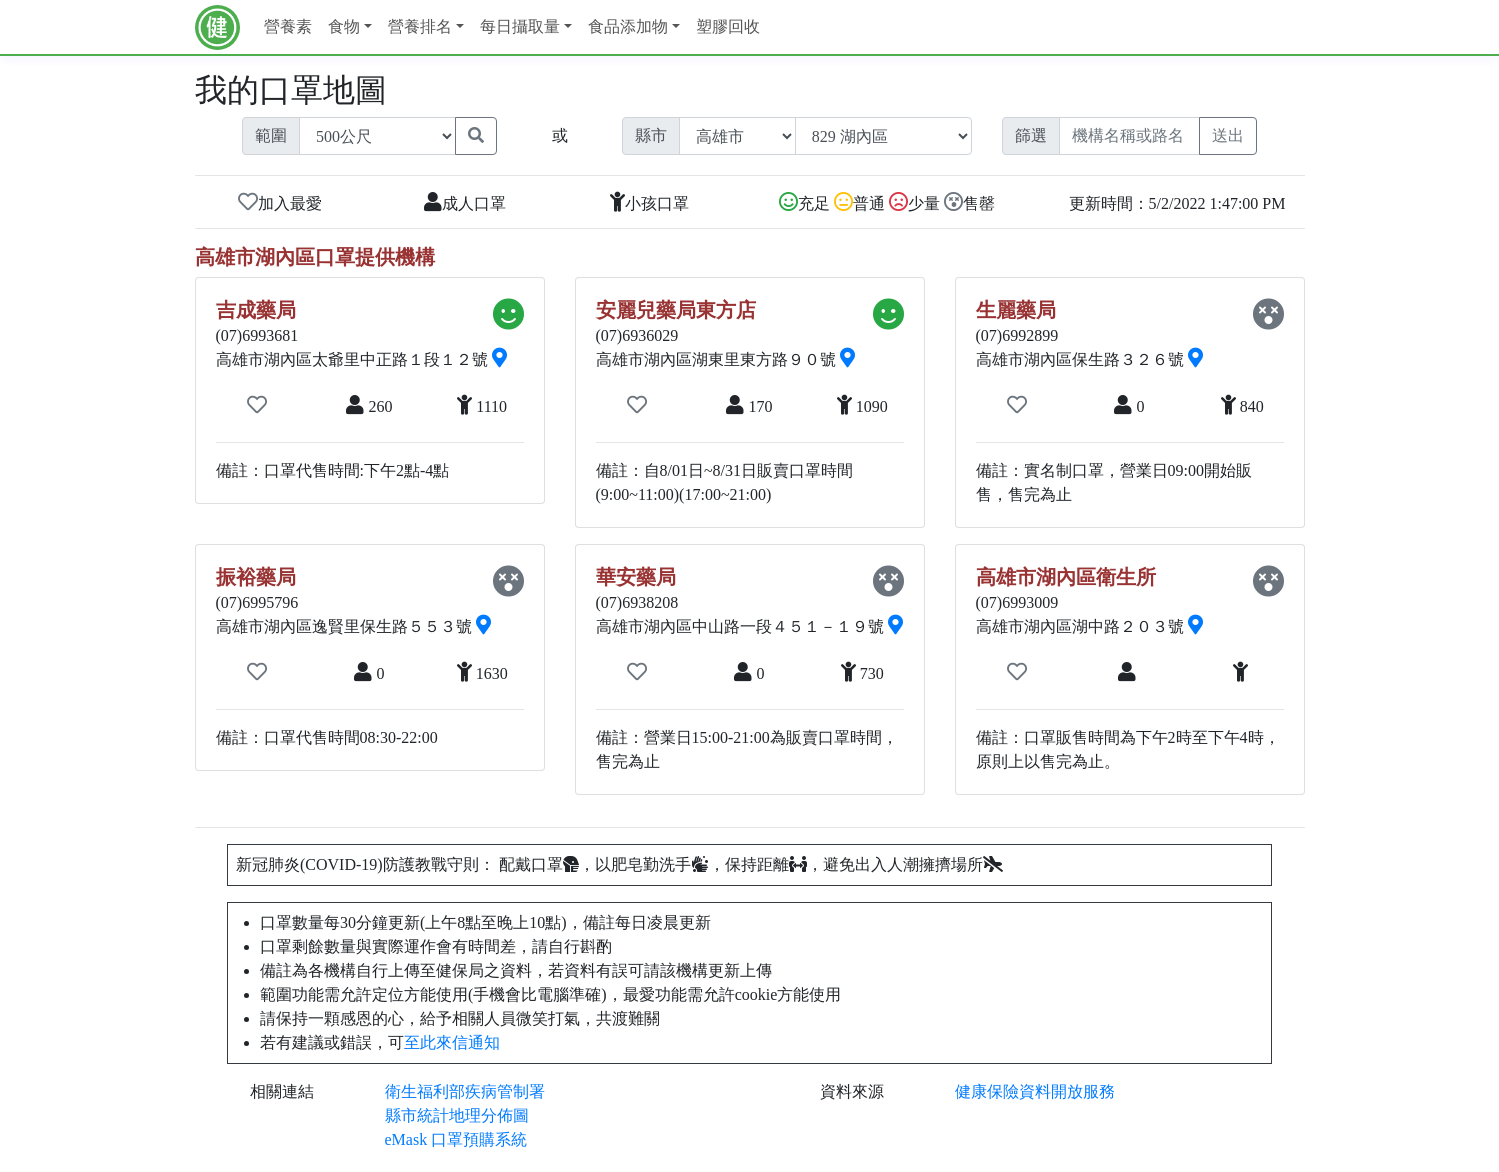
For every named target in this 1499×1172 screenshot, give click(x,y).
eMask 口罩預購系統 (456, 1139)
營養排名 (420, 26)
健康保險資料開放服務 (1035, 1091)
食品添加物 (628, 26)
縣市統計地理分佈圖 (457, 1115)
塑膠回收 (728, 26)
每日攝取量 (520, 26)
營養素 (288, 26)
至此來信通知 (452, 1042)
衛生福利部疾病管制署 (465, 1091)
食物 (344, 26)
